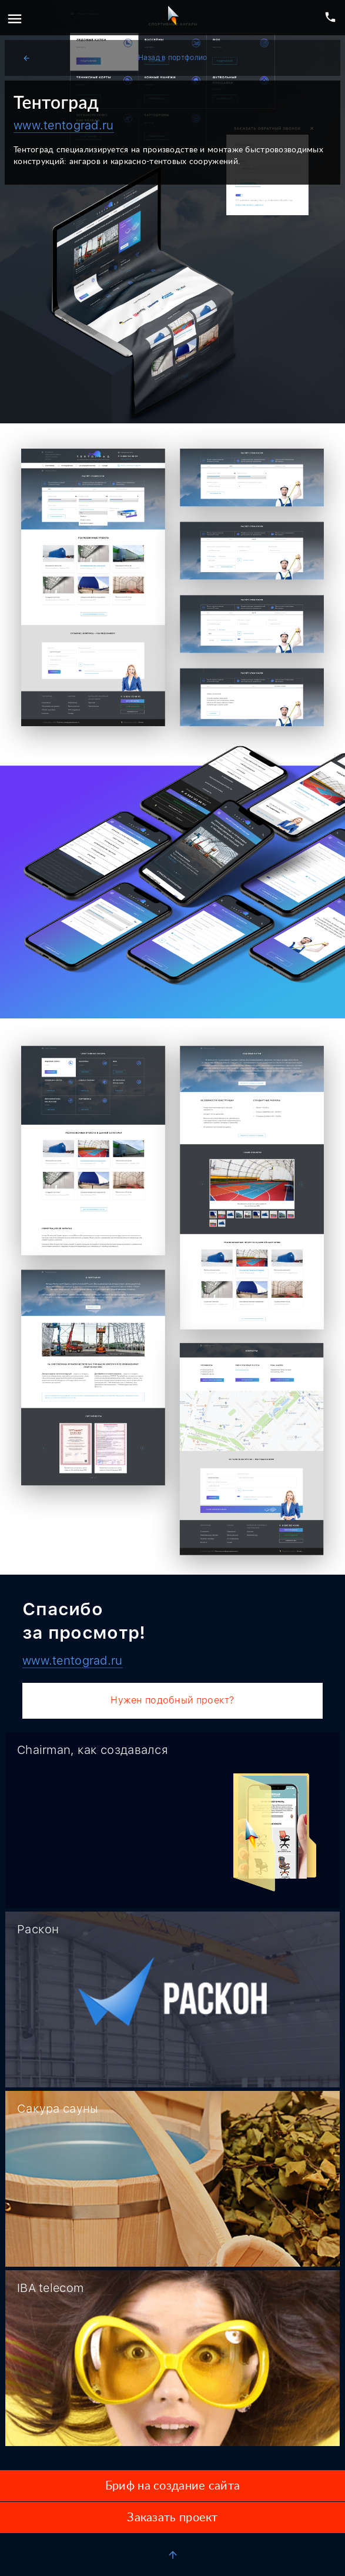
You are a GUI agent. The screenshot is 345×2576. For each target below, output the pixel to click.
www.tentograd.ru (64, 125)
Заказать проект (172, 2518)
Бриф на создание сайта (172, 2486)
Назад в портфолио (114, 58)
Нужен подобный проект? (172, 1700)
